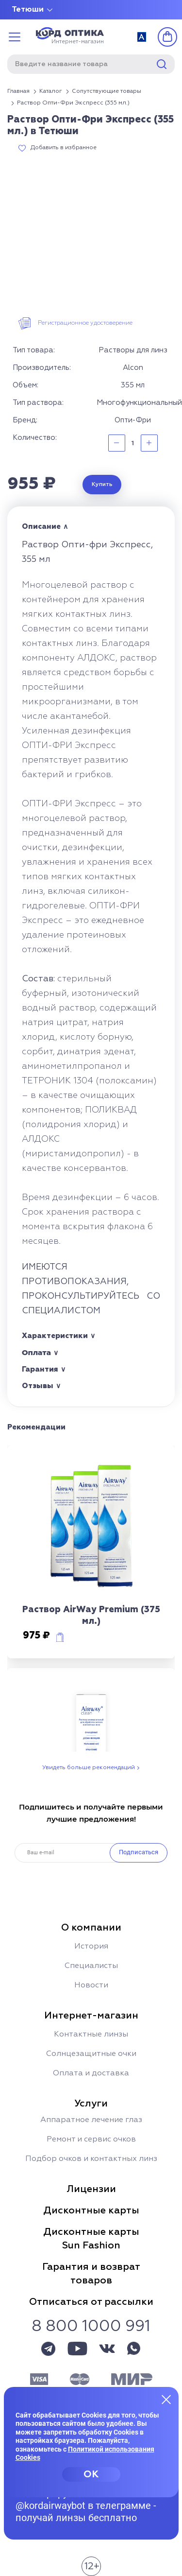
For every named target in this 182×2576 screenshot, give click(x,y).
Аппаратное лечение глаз (91, 2120)
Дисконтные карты (91, 2210)
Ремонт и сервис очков (91, 2139)
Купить (102, 484)
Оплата (36, 1352)
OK (91, 2474)
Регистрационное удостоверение (85, 323)
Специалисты (91, 1966)
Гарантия (40, 1369)
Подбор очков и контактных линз (91, 2159)
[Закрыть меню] (166, 2399)
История (91, 1946)
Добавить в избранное (64, 148)
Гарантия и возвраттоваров (91, 2273)
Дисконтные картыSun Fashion (91, 2238)
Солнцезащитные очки (91, 2054)
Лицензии (91, 2189)
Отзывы (37, 1386)
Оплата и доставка (91, 2073)
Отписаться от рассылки (91, 2302)
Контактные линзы (91, 2034)
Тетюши (28, 10)
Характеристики (55, 1336)
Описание (41, 526)
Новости (91, 1985)
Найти (161, 64)
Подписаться (138, 1852)
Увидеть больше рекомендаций (88, 1768)
